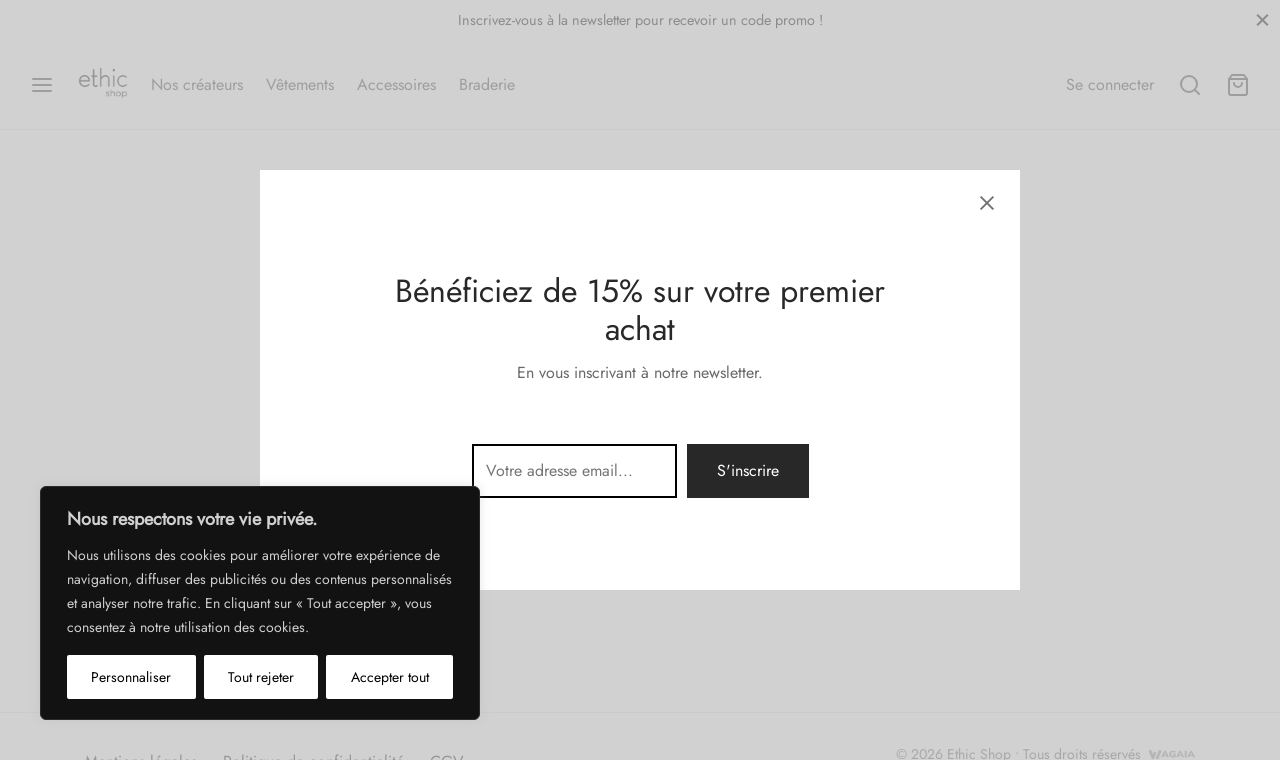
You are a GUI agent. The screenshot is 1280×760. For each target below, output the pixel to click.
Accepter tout (390, 677)
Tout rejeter (261, 677)
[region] (260, 603)
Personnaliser (131, 677)
